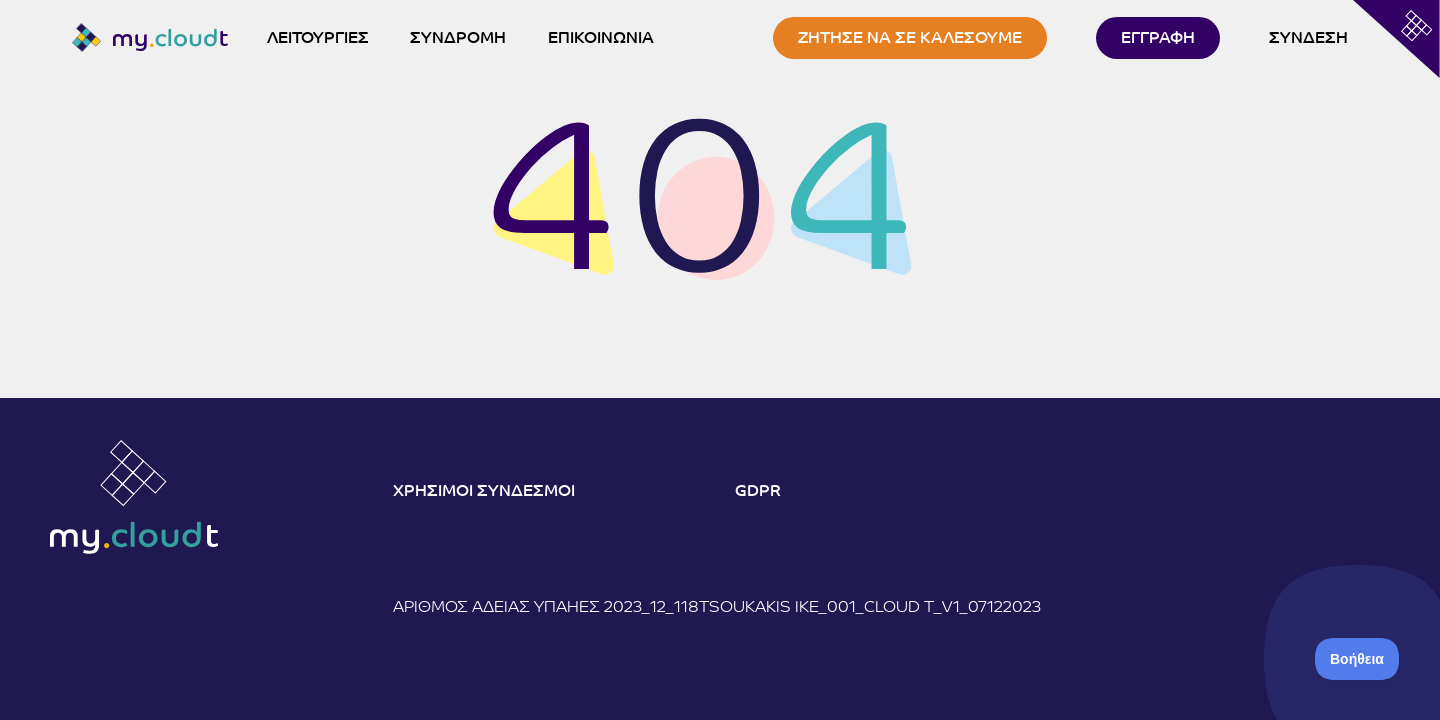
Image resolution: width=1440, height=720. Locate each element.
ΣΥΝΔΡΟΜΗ (458, 39)
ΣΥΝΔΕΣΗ (1308, 39)
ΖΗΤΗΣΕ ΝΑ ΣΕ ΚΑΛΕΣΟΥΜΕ (910, 39)
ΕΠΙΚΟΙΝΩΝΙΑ (601, 39)
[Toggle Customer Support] (1357, 659)
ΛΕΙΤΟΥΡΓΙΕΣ (318, 39)
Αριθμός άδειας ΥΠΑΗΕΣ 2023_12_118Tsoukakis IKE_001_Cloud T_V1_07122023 (717, 608)
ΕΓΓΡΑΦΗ (1158, 39)
